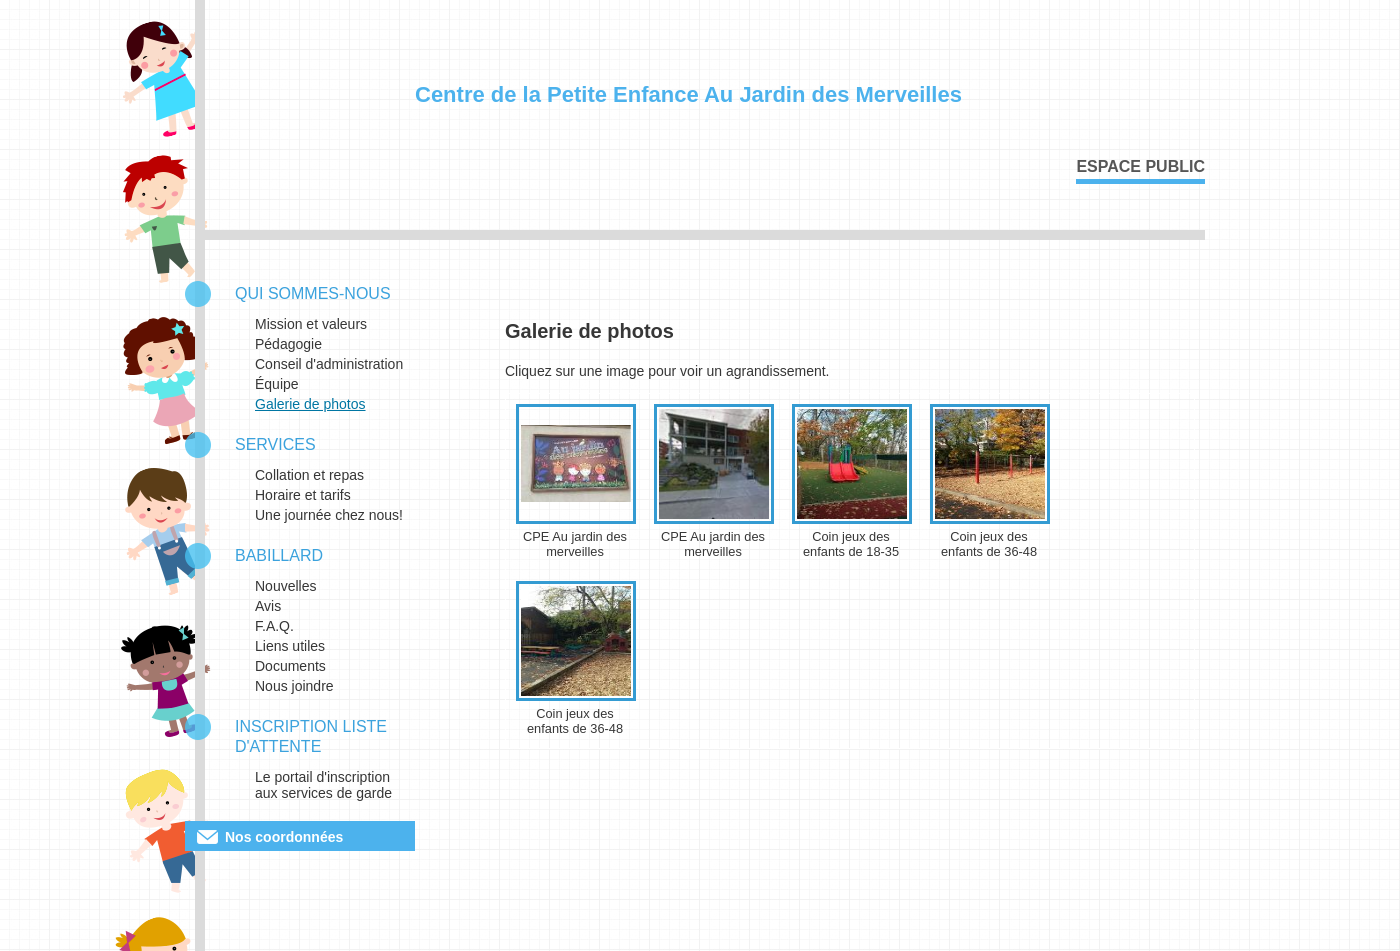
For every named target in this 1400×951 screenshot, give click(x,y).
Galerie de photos (310, 404)
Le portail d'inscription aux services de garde (323, 785)
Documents (290, 666)
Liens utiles (290, 646)
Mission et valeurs (311, 324)
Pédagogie (288, 344)
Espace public (1140, 166)
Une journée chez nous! (329, 515)
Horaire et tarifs (303, 495)
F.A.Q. (274, 626)
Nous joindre (294, 686)
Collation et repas (309, 475)
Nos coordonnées (284, 837)
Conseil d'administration (329, 364)
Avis (268, 606)
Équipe (277, 384)
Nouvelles (285, 586)
